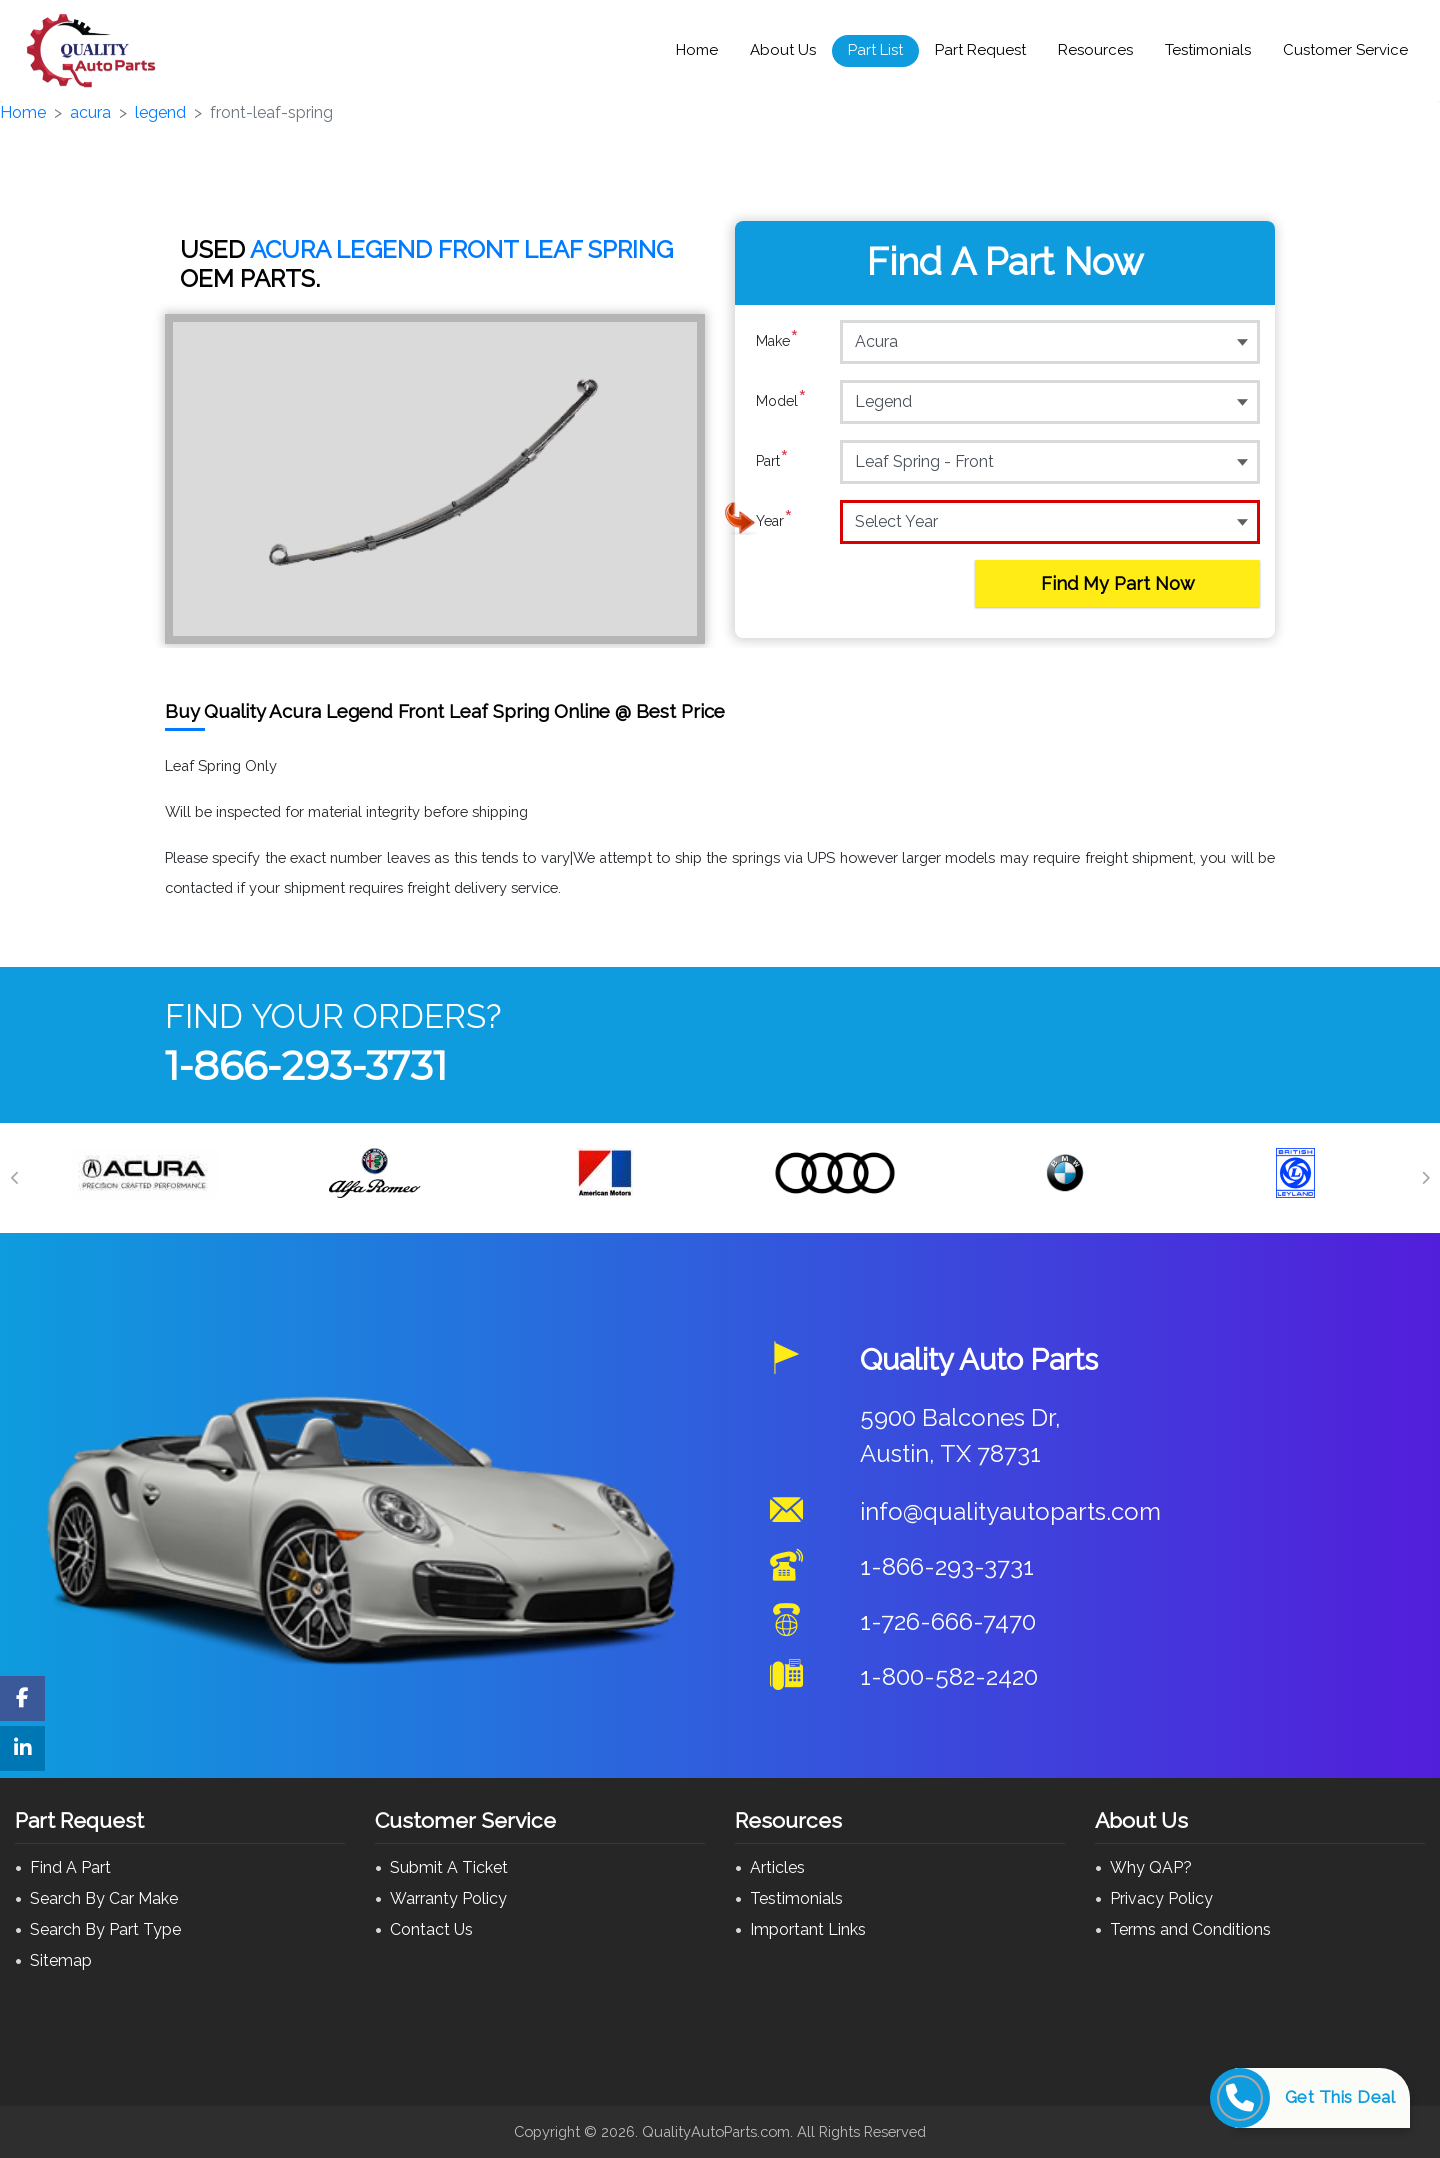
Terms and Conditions (1190, 1929)
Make (777, 341)
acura (90, 112)
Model (781, 401)
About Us (783, 50)
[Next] (1425, 1178)
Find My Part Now (1118, 583)
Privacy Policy (1161, 1898)
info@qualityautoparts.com (1010, 1511)
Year (774, 521)
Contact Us (431, 1929)
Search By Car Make (104, 1898)
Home (697, 50)
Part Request (980, 50)
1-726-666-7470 (948, 1621)
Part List (875, 50)
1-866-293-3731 (306, 1065)
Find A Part (70, 1867)
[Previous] (15, 1178)
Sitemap (61, 1960)
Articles (777, 1867)
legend (160, 112)
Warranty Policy (448, 1898)
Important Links (808, 1929)
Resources (1095, 50)
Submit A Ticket (449, 1867)
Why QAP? (1151, 1867)
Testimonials (1208, 50)
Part (772, 461)
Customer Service (1345, 50)
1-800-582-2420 (949, 1676)
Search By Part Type (105, 1929)
